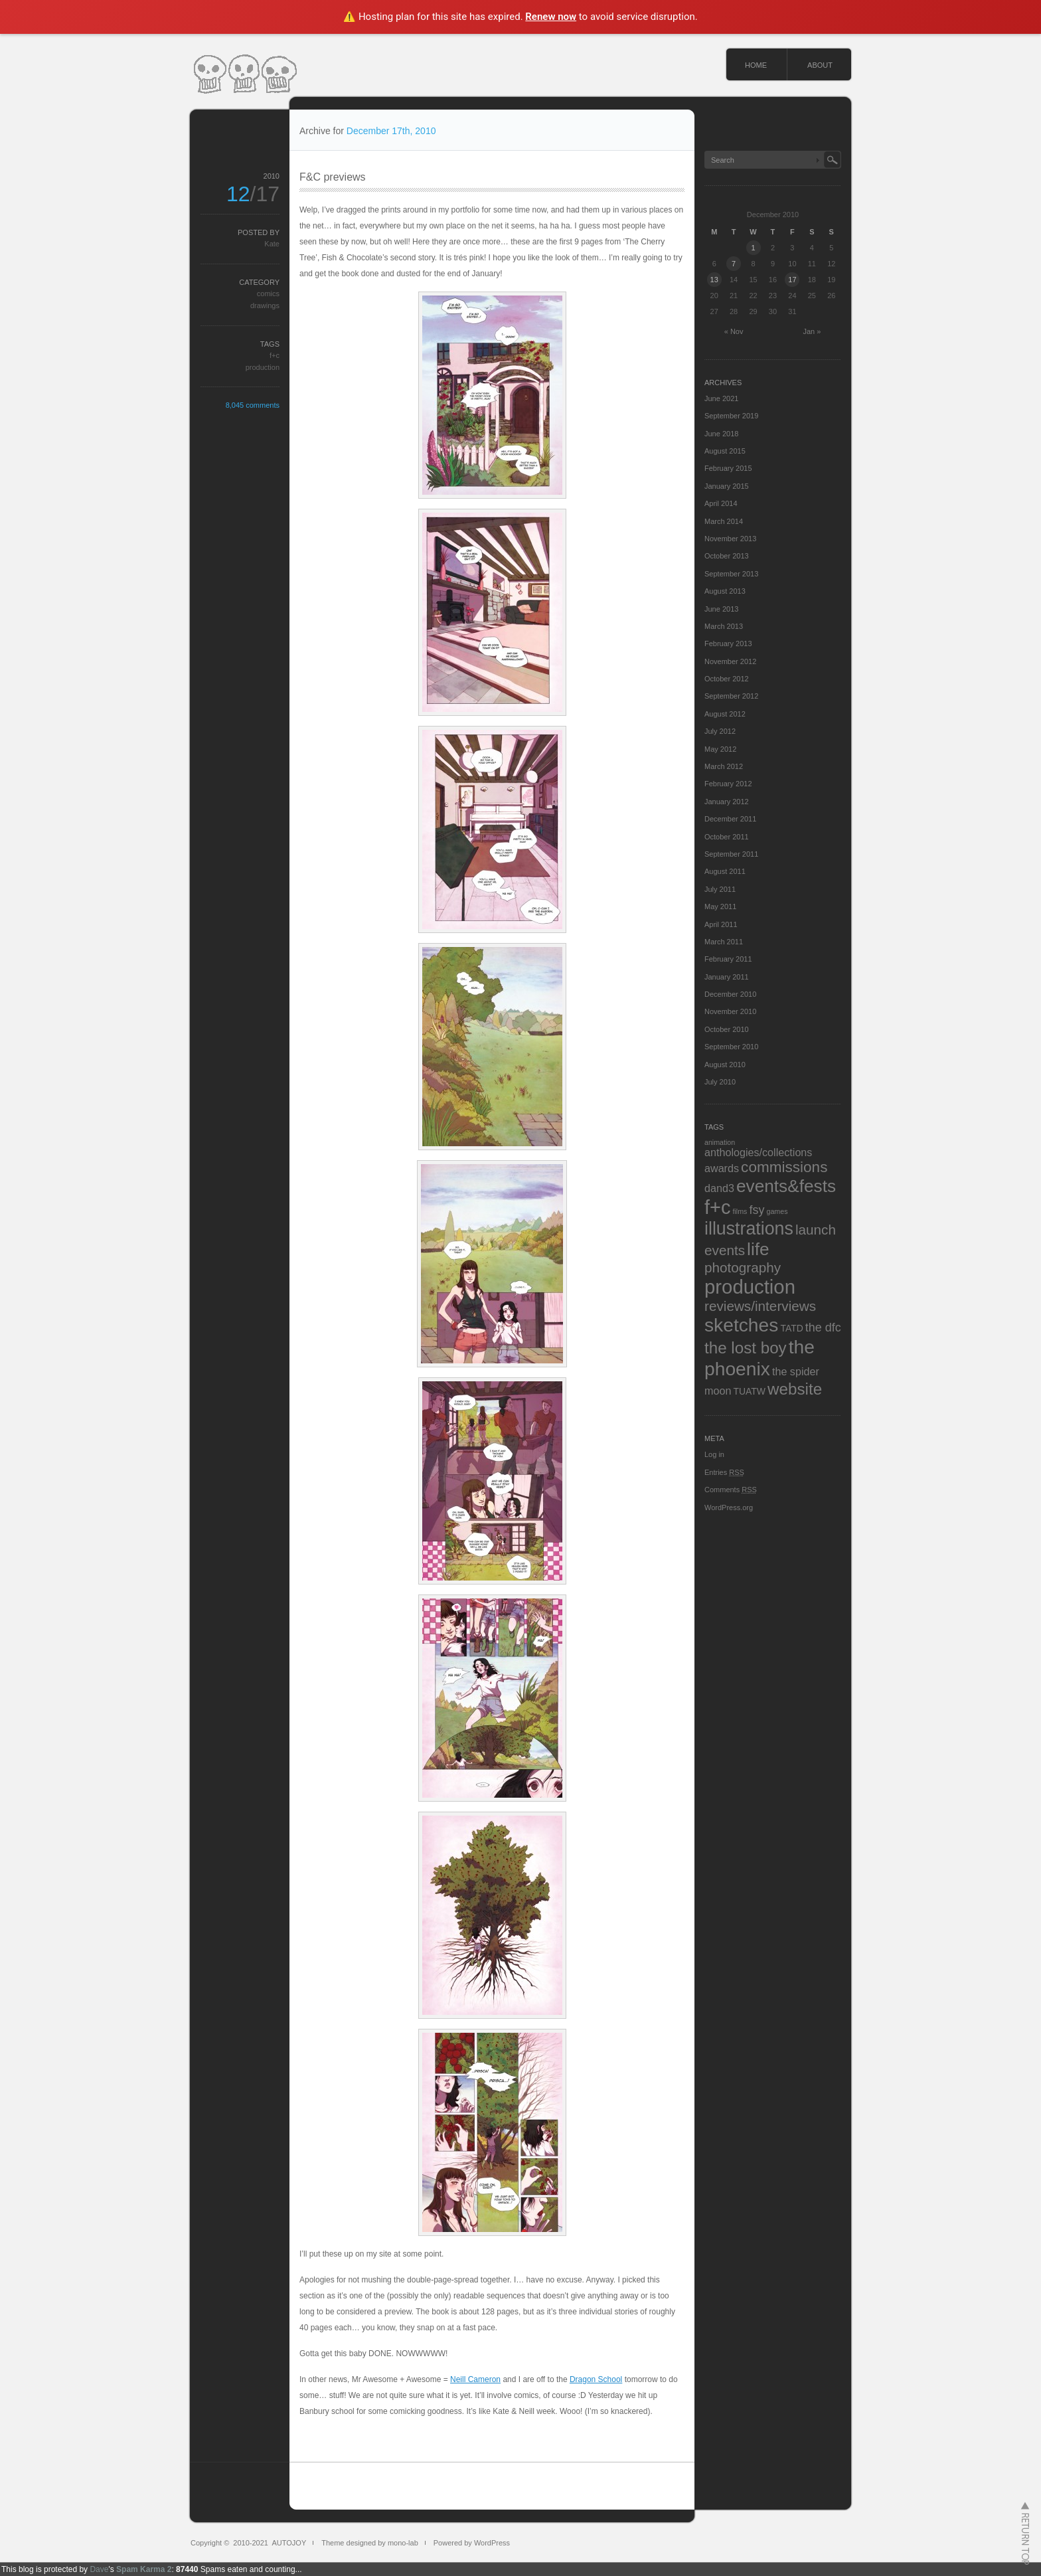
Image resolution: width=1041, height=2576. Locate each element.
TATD (791, 1328)
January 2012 (726, 802)
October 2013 (726, 556)
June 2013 (721, 609)
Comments (730, 1490)
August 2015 (725, 451)
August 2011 (725, 871)
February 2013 (728, 643)
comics (268, 294)
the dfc (823, 1327)
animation (719, 1142)
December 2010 (730, 994)
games (777, 1211)
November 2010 (730, 1011)
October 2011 (726, 837)
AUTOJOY (289, 2543)
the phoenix (759, 1357)
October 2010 (726, 1029)
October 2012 (726, 679)
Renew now (550, 17)
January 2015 (726, 486)
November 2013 (730, 539)
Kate (272, 244)
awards (721, 1168)
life (758, 1249)
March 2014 (723, 521)
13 (714, 280)
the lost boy (745, 1348)
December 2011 (730, 819)
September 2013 (731, 574)
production (263, 367)
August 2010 (725, 1065)
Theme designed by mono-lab (369, 2543)
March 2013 (723, 626)
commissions (784, 1167)
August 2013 (725, 591)
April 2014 (721, 503)
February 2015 (728, 468)
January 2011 (726, 977)
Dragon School (596, 2379)
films (740, 1211)
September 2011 (731, 854)
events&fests (786, 1186)
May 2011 (720, 906)
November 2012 (730, 661)
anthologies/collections (758, 1152)
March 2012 (723, 766)
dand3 (719, 1188)
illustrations (748, 1229)
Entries (724, 1472)
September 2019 (731, 416)
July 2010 (720, 1082)
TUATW (749, 1391)
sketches (741, 1324)
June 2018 (721, 434)
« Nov (734, 331)
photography (742, 1267)
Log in (714, 1454)
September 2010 (731, 1047)
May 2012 (720, 749)
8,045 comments (253, 405)
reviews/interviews (760, 1306)
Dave (99, 2569)
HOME (756, 65)
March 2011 (723, 942)
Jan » (812, 331)
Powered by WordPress (472, 2543)
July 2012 (720, 731)
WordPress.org (728, 1507)
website (794, 1389)
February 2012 (728, 784)
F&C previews (332, 177)
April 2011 (721, 924)
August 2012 (725, 714)
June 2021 (721, 398)
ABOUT (820, 65)
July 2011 (720, 889)
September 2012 (731, 696)
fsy (756, 1210)
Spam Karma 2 (143, 2569)
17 (792, 280)
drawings (265, 305)
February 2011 (728, 959)
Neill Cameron (475, 2379)
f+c (275, 355)
